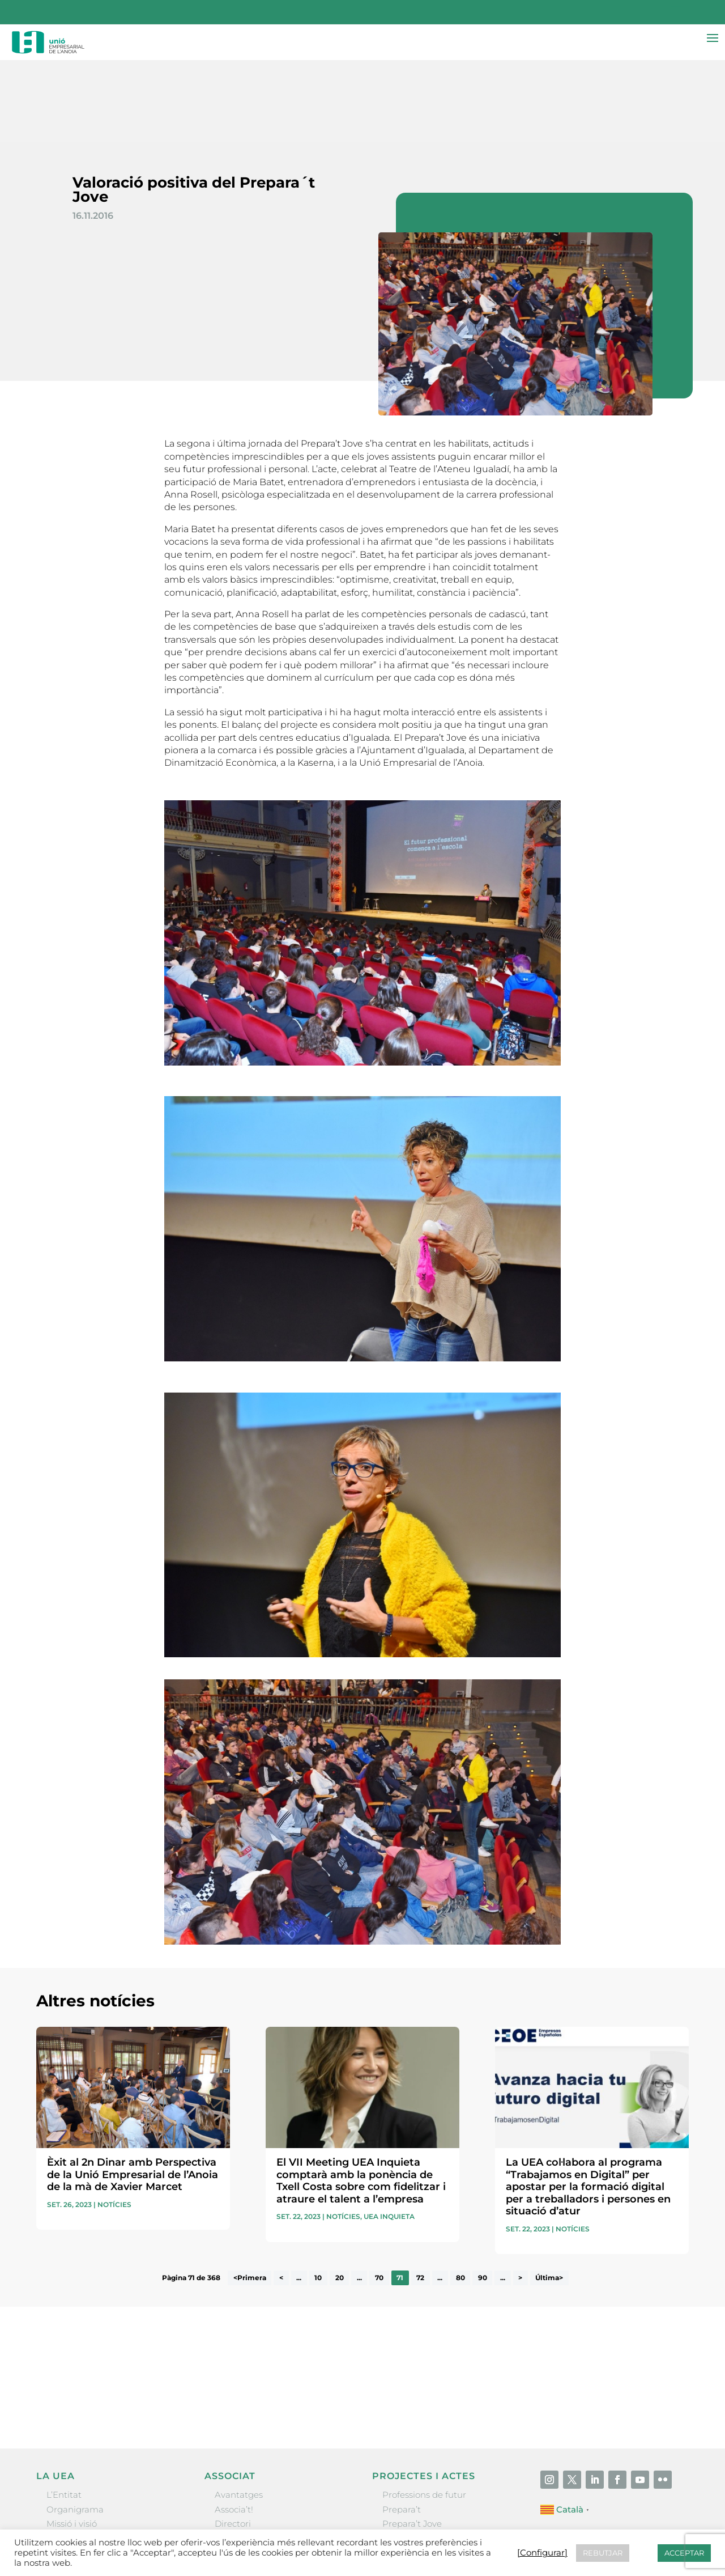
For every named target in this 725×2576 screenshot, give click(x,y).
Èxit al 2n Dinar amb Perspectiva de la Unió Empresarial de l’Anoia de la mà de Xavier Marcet (132, 2092)
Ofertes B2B (240, 2456)
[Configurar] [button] (542, 2553)
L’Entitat (64, 2413)
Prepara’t (401, 2427)
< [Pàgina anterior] (281, 2196)
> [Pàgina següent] (520, 2196)
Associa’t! (234, 2427)
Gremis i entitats (81, 2456)
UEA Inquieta (389, 2135)
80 (460, 2196)
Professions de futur (424, 2413)
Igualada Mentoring (424, 2484)
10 (318, 2196)
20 (339, 2196)
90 (482, 2196)
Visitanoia (402, 2498)
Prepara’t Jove (412, 2442)
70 (379, 2196)
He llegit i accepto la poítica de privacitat (515, 2302)
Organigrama (75, 2427)
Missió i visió (71, 2442)
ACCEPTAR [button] (684, 2552)
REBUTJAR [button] (602, 2552)
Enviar (663, 2321)
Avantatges (239, 2413)
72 (420, 2196)
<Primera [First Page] (249, 2196)
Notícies (114, 2123)
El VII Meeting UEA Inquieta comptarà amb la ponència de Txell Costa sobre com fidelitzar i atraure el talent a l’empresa (361, 2099)
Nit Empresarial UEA (425, 2456)
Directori (233, 2442)
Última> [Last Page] (549, 2196)
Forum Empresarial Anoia (436, 2470)
